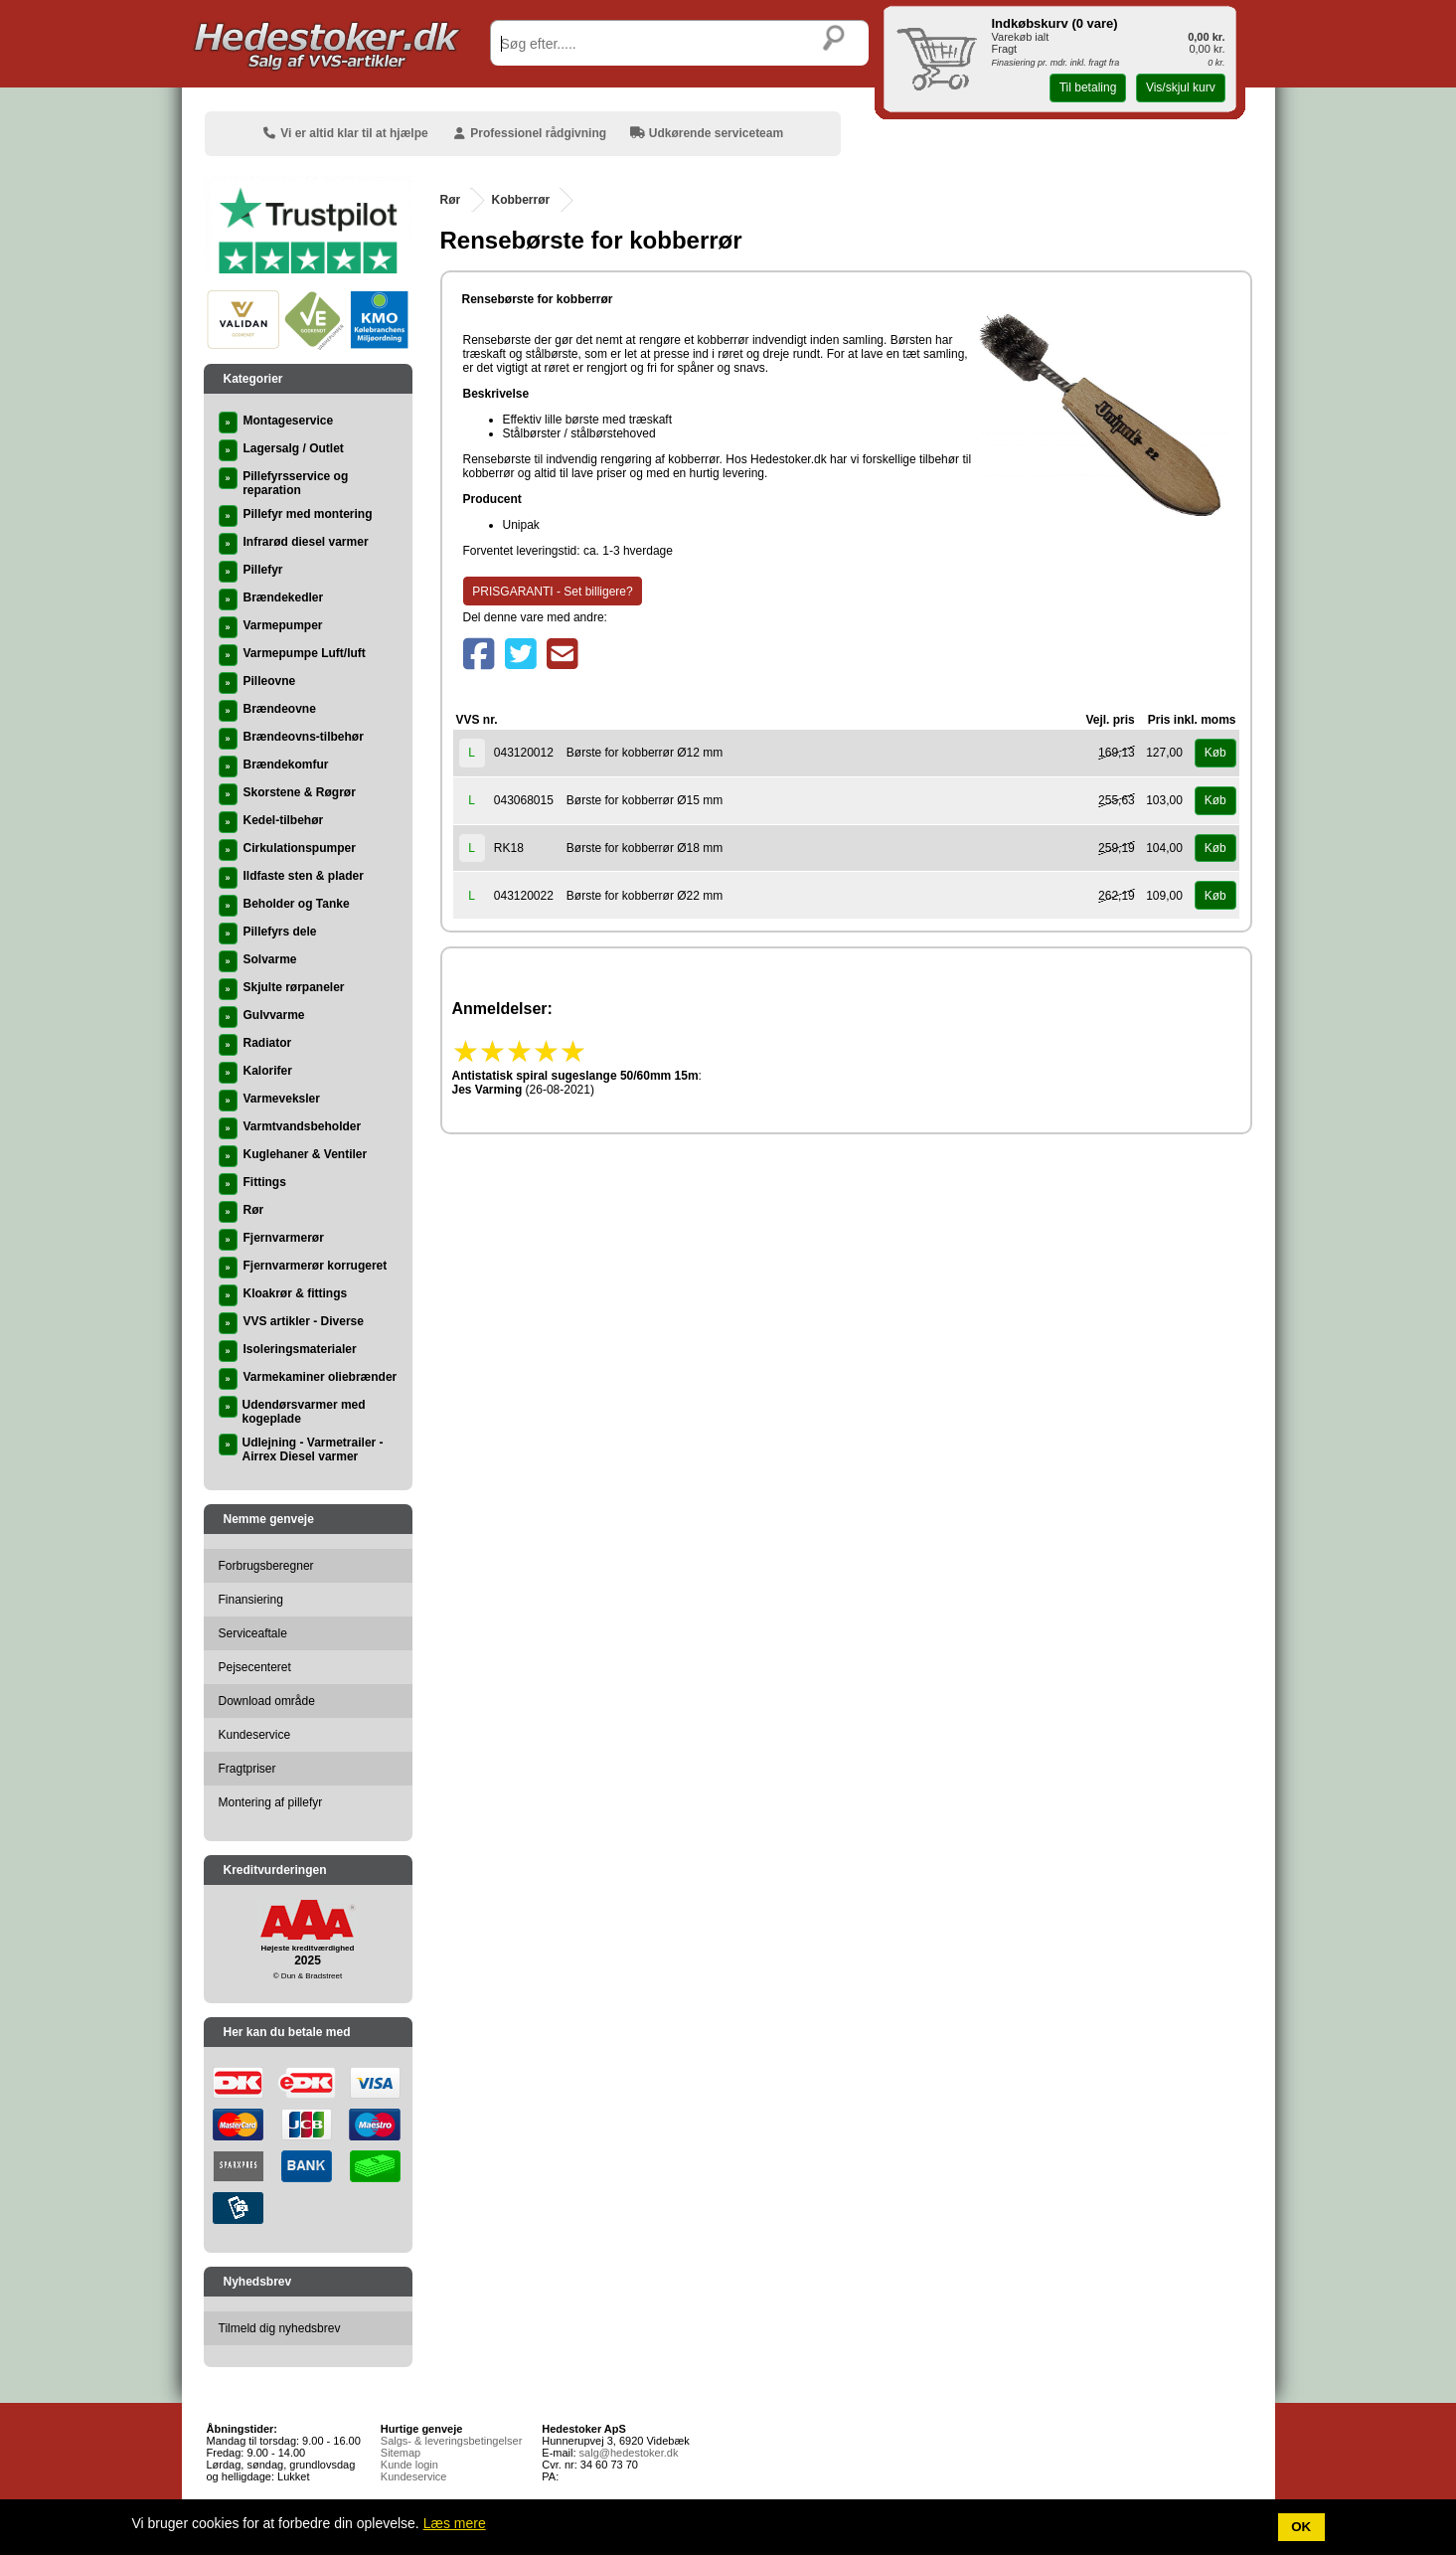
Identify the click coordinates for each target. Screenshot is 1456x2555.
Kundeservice (414, 2476)
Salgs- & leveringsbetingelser (451, 2441)
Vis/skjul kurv (1180, 87)
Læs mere (454, 2523)
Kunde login (409, 2464)
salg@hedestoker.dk (629, 2453)
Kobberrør (521, 200)
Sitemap (400, 2453)
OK (1301, 2526)
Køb (1215, 753)
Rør (450, 200)
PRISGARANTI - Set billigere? (552, 591)
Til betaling (1088, 87)
